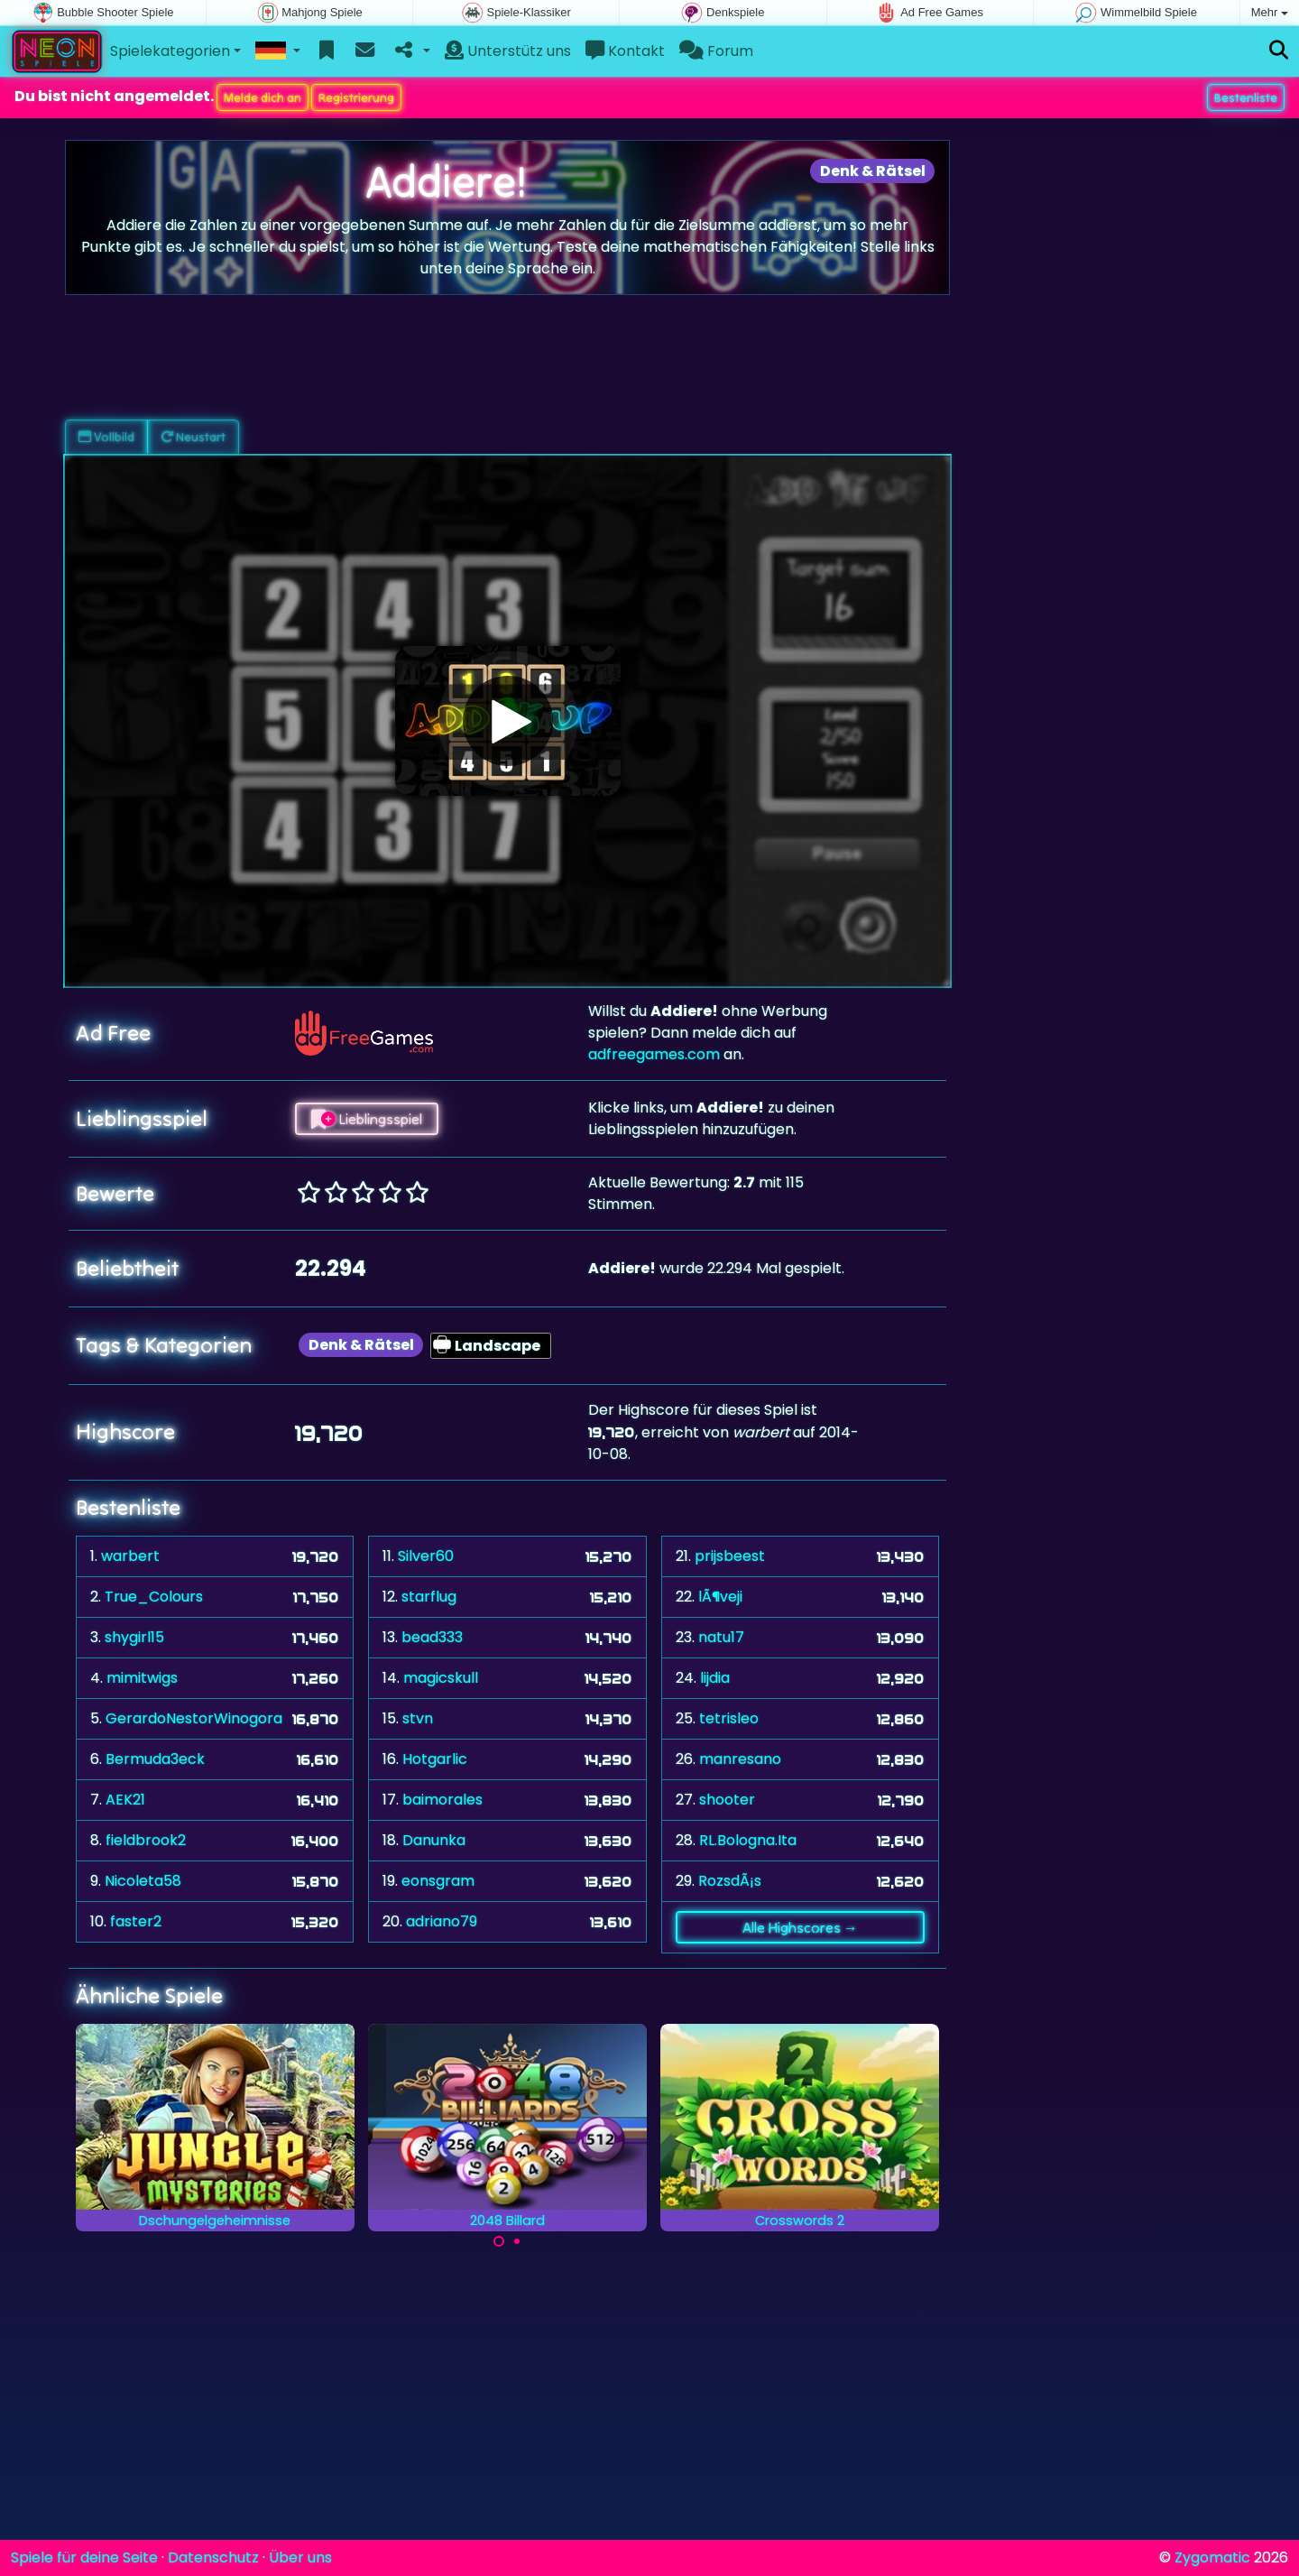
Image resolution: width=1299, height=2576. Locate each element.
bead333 (432, 1637)
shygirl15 (134, 1637)
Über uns (300, 2557)
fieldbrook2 (146, 1840)
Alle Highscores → (800, 1927)
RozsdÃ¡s (729, 1880)
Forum (716, 51)
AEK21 (125, 1799)
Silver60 (426, 1556)
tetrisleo (729, 1718)
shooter (727, 1799)
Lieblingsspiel (366, 1119)
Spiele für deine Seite (84, 2557)
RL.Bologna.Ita (748, 1840)
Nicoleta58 (143, 1880)
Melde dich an (262, 97)
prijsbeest (730, 1556)
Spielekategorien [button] (170, 51)
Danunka (433, 1840)
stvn (417, 1718)
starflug (428, 1596)
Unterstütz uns (508, 51)
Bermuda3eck (155, 1759)
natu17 (721, 1637)
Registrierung (356, 97)
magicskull (440, 1677)
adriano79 (441, 1921)
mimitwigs (142, 1677)
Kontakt (625, 51)
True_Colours (154, 1596)
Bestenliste (1245, 97)
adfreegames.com (654, 1054)
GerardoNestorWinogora (194, 1718)
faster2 (135, 1921)
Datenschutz (213, 2557)
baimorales (442, 1799)
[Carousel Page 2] (516, 2241)
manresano (740, 1759)
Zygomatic (1212, 2557)
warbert (130, 1556)
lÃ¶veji (720, 1596)
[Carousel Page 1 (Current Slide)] (498, 2241)
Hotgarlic (434, 1759)
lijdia (715, 1677)
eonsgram (437, 1880)
